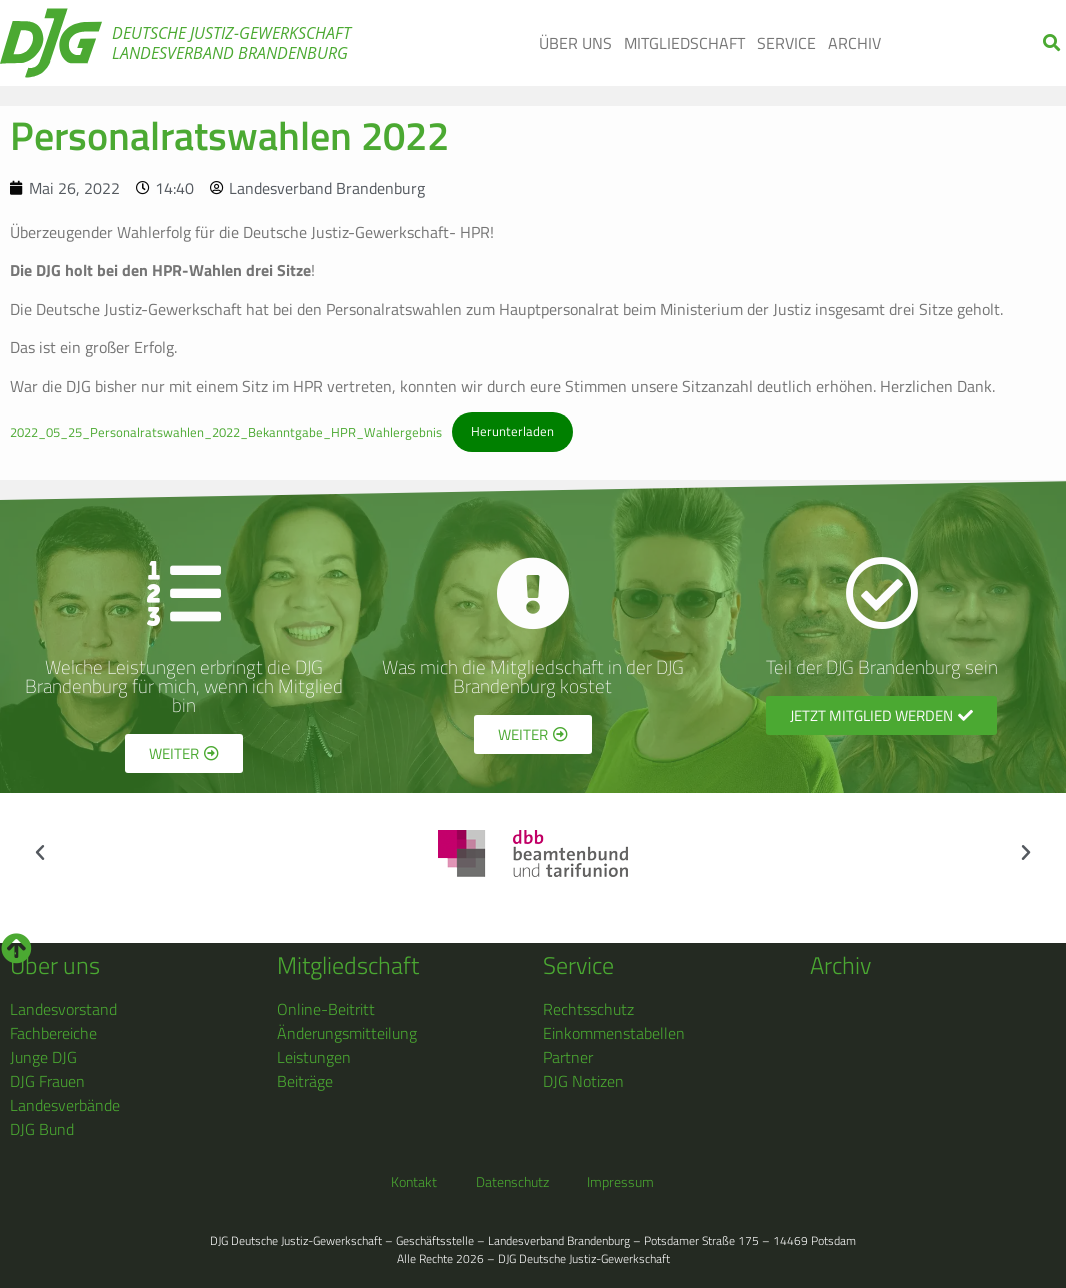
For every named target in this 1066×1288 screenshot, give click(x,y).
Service (786, 43)
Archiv (854, 43)
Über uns (575, 43)
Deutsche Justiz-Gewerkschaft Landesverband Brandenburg (231, 43)
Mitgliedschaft (684, 43)
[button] (40, 853)
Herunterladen (512, 431)
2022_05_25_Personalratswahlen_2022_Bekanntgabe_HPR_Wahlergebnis (226, 431)
